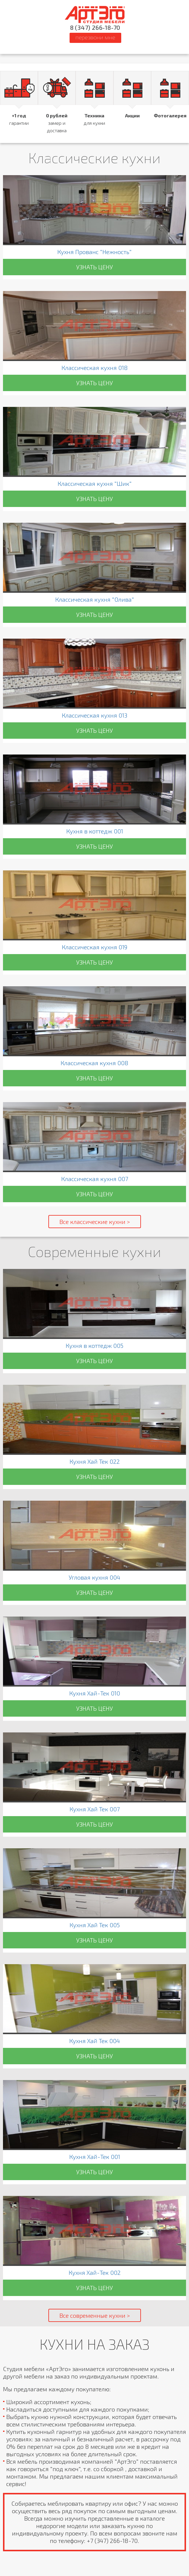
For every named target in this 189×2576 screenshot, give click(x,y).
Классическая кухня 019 (94, 947)
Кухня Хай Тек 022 (95, 1461)
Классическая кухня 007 (94, 1178)
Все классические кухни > (94, 1221)
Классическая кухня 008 (94, 1062)
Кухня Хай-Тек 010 (94, 1693)
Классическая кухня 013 (94, 715)
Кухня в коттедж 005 (94, 1345)
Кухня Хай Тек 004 (94, 2040)
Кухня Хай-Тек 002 (95, 2272)
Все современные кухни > (94, 2315)
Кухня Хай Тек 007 (95, 1809)
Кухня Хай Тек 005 (95, 1924)
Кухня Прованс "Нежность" (94, 251)
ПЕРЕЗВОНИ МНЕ (95, 37)
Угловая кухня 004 (94, 1577)
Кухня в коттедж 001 (94, 831)
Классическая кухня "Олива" (94, 599)
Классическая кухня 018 (95, 367)
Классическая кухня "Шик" (95, 483)
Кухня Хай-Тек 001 (94, 2156)
